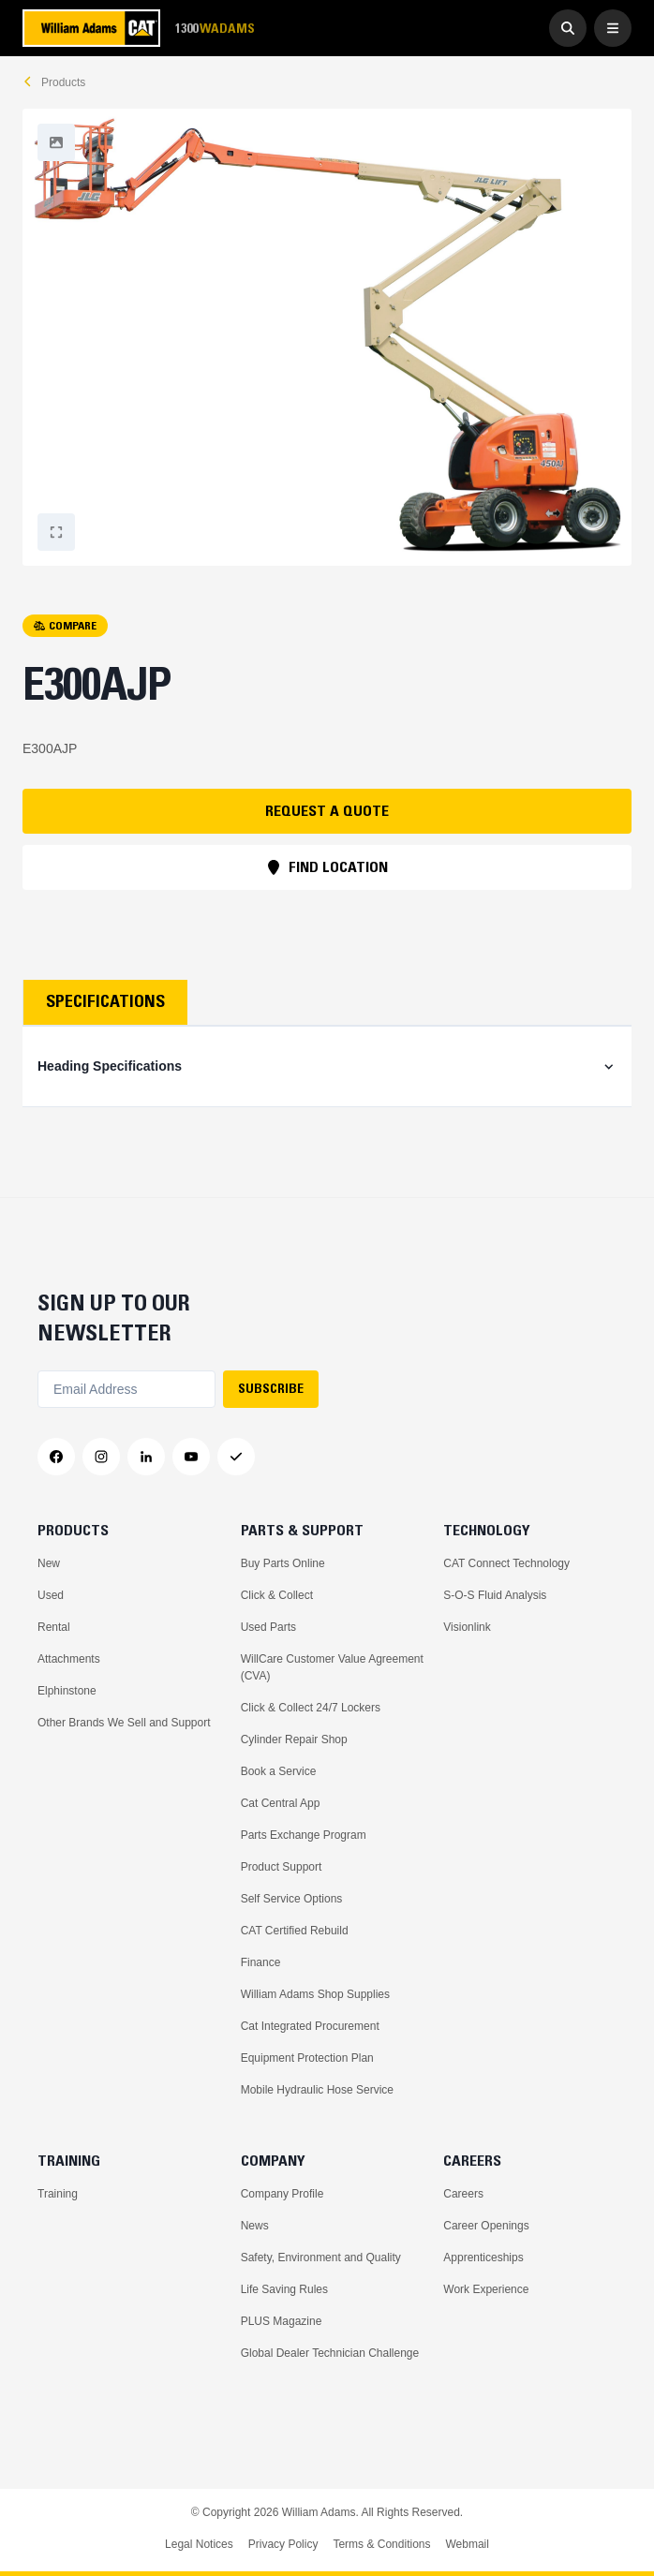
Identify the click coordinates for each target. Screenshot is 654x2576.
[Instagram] (101, 1456)
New (48, 1563)
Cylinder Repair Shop (294, 1739)
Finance (261, 1962)
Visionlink (466, 1627)
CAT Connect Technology (506, 1563)
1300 (214, 28)
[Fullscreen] (56, 142)
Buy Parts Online (283, 1563)
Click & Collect (277, 1595)
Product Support (281, 1866)
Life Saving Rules (284, 2289)
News (255, 2225)
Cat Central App (280, 1803)
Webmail (466, 2544)
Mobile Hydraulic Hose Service (317, 2089)
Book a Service (279, 1771)
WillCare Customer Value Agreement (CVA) (332, 1667)
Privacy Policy (283, 2544)
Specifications (105, 1001)
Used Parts (268, 1627)
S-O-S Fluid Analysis (494, 1595)
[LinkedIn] (146, 1456)
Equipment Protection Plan (307, 2058)
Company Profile (282, 2193)
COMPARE (65, 625)
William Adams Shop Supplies (315, 1994)
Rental (53, 1627)
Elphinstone (67, 1690)
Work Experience (485, 2289)
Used (50, 1595)
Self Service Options (292, 1898)
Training (57, 2193)
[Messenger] (236, 1456)
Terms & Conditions (381, 2544)
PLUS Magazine (281, 2321)
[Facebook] (56, 1456)
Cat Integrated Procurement (310, 2026)
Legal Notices (199, 2544)
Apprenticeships (483, 2257)
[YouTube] (191, 1456)
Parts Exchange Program (303, 1835)
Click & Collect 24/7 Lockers (310, 1707)
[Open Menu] (613, 28)
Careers (463, 2193)
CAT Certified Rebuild (295, 1930)
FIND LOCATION (327, 866)
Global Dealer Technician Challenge (330, 2353)
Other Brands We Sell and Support (124, 1722)
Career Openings (485, 2225)
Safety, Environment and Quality (321, 2257)
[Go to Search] (568, 28)
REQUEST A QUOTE (327, 810)
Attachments (68, 1659)
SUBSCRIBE (271, 1388)
